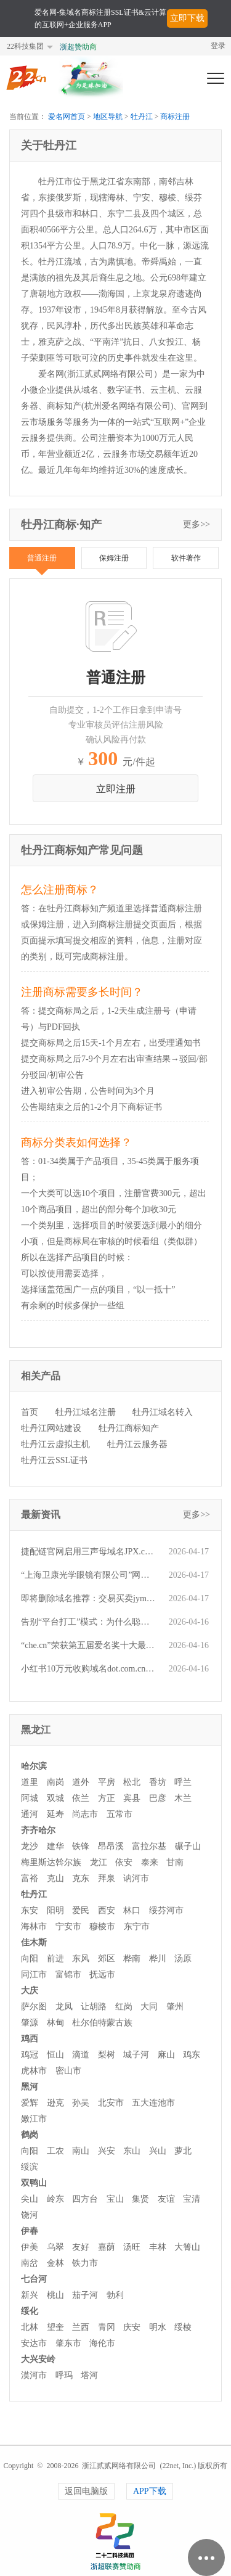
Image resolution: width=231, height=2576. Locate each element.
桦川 (157, 1958)
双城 (55, 1798)
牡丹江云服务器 (137, 1444)
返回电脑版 (86, 2491)
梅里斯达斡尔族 (51, 1862)
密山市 (68, 2070)
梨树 (106, 2054)
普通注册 (42, 558)
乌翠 (55, 2247)
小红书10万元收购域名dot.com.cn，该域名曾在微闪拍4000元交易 (88, 1668)
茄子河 (85, 2295)
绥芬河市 (166, 1910)
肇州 (175, 2006)
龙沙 (29, 1846)
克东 (80, 1878)
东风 (80, 1958)
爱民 (80, 1910)
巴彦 (157, 1798)
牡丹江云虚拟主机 (55, 1444)
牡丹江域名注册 (85, 1412)
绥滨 (29, 2167)
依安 (123, 1862)
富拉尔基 (149, 1846)
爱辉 (29, 2102)
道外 (80, 1782)
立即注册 (116, 789)
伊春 (29, 2231)
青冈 (106, 2327)
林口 (131, 1910)
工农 (55, 2151)
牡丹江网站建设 (51, 1428)
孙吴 (80, 2102)
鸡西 (29, 2038)
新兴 (29, 2295)
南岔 (29, 2263)
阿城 (29, 1798)
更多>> (196, 524)
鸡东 (191, 2054)
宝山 (115, 2199)
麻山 (166, 2054)
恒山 (55, 2054)
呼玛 (64, 2375)
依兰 (80, 1798)
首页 (29, 1412)
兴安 (106, 2151)
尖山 (29, 2199)
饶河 (29, 2215)
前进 (55, 1958)
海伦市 (102, 2343)
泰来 (149, 1862)
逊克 (55, 2102)
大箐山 (187, 2247)
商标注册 (175, 116)
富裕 (29, 1878)
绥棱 (183, 2327)
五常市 (119, 1814)
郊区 (106, 1958)
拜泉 (106, 1878)
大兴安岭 (38, 2359)
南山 (80, 2151)
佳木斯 (34, 1942)
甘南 (175, 1862)
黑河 (29, 2086)
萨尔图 (34, 2006)
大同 (149, 2006)
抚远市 (102, 1974)
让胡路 (94, 2006)
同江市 (34, 1974)
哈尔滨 (34, 1766)
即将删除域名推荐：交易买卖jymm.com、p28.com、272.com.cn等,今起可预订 (88, 1598)
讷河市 (136, 1878)
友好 (80, 2247)
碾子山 (188, 1846)
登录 (218, 45)
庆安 (131, 2327)
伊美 (29, 2247)
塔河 (89, 2375)
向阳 (29, 1958)
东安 (29, 1910)
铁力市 (85, 2263)
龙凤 (64, 2006)
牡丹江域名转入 (162, 1412)
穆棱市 (102, 1926)
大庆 (29, 1990)
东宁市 (137, 1926)
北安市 (111, 2102)
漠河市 (34, 2375)
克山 (55, 1878)
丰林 (157, 2247)
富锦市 (68, 1974)
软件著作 (186, 558)
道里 (29, 1782)
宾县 (131, 1798)
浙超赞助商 (78, 47)
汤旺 (131, 2247)
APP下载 (149, 2491)
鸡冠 (29, 2054)
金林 (55, 2263)
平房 (106, 1782)
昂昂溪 (111, 1846)
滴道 (80, 2054)
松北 (131, 1782)
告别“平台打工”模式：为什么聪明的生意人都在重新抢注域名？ (88, 1621)
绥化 (29, 2311)
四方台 (85, 2199)
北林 (29, 2327)
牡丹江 (142, 116)
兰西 (80, 2327)
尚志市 (85, 1814)
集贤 (140, 2199)
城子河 (136, 2054)
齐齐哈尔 (38, 1830)
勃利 (115, 2295)
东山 (131, 2151)
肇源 (29, 2022)
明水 (157, 2327)
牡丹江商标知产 (129, 1428)
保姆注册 (114, 558)
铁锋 (80, 1846)
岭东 (55, 2199)
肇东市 (68, 2343)
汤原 (183, 1958)
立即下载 (187, 18)
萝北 (183, 2151)
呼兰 (183, 1782)
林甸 (55, 2022)
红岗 (123, 2006)
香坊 (157, 1782)
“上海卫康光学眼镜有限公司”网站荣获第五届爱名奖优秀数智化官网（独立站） (88, 1575)
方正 (106, 1798)
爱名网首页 (66, 116)
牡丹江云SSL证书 (54, 1460)
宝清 (191, 2199)
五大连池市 (153, 2102)
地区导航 (108, 116)
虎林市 (34, 2070)
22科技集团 (25, 46)
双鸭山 (34, 2183)
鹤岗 (29, 2134)
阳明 (55, 1910)
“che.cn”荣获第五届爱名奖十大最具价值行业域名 (88, 1645)
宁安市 (68, 1926)
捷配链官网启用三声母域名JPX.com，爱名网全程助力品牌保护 (88, 1551)
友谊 (166, 2199)
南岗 (55, 1782)
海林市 (34, 1926)
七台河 (34, 2279)
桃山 (55, 2295)
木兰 (183, 1798)
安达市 (34, 2343)
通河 (29, 1814)
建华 (55, 1846)
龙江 (98, 1862)
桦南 (131, 1958)
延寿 (55, 1814)
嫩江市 (34, 2118)
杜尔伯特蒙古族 (102, 2022)
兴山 (157, 2151)
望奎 (55, 2327)
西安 (106, 1910)
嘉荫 (106, 2247)
